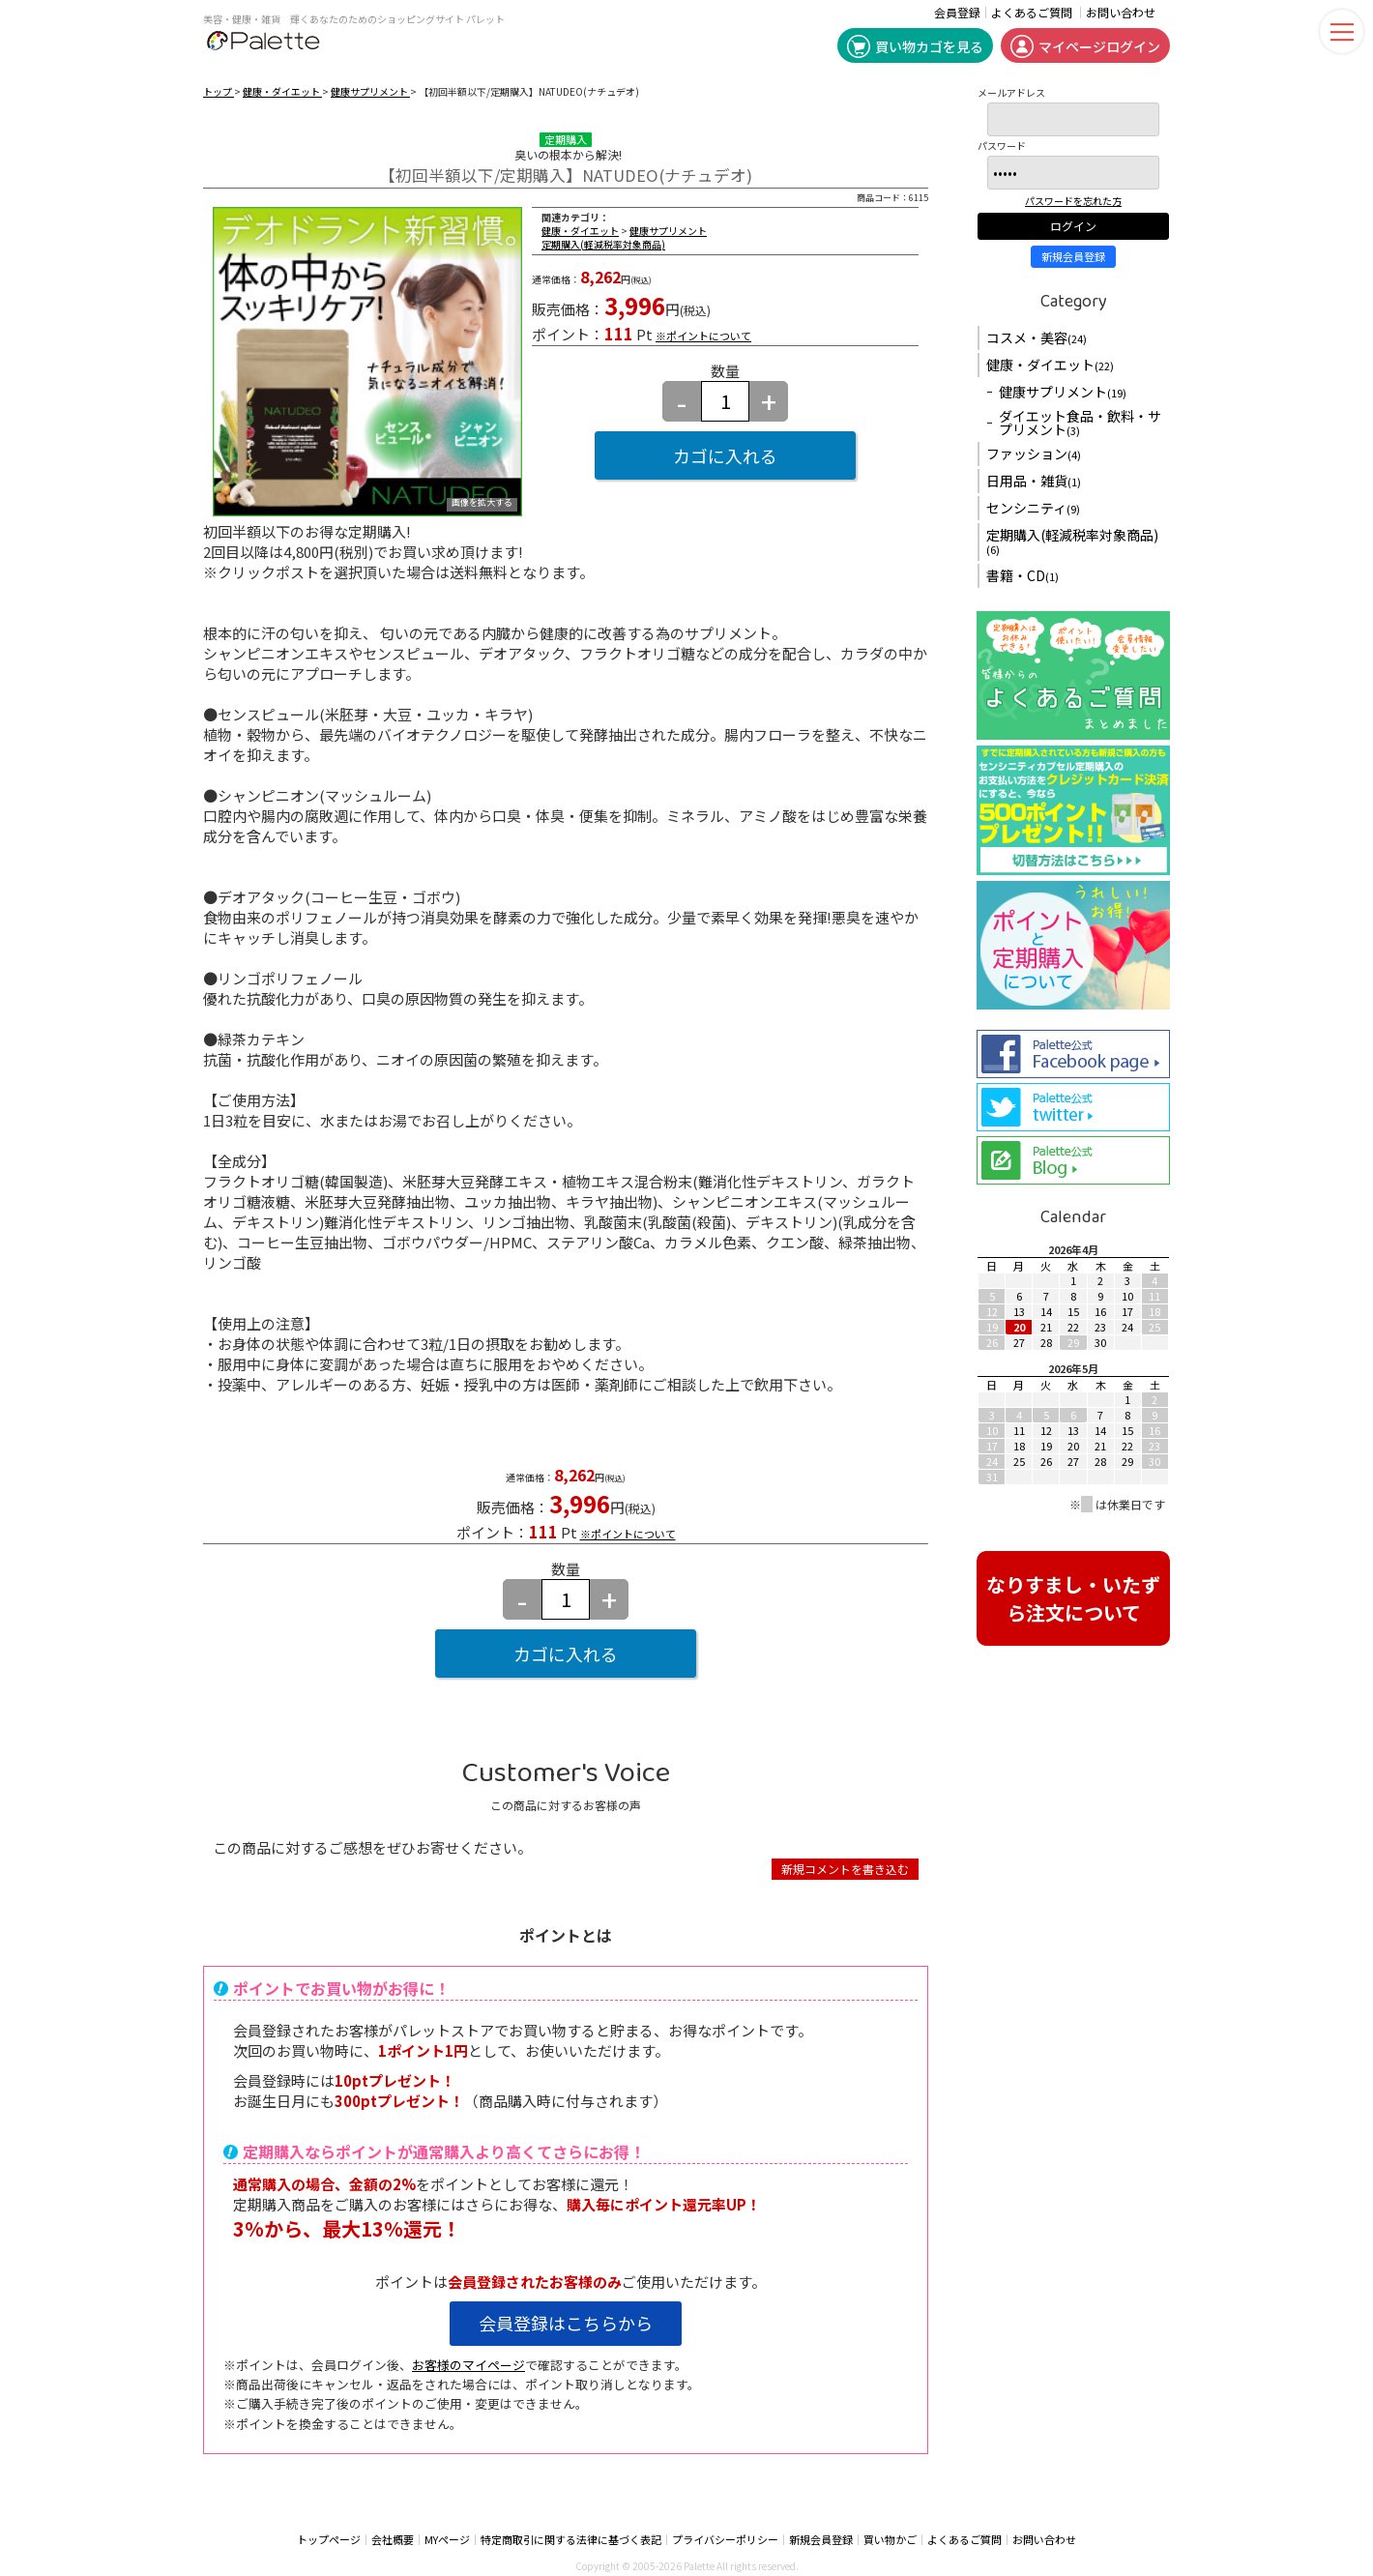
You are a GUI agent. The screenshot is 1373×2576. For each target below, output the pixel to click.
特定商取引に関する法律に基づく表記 (571, 2539)
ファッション (1033, 453)
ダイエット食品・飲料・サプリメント (1080, 422)
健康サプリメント (370, 91)
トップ (218, 91)
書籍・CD (1022, 575)
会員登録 (957, 12)
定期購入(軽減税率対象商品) (603, 244)
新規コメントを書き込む (845, 1868)
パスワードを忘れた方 (1073, 201)
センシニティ (1033, 507)
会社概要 (392, 2539)
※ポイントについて (703, 335)
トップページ (329, 2539)
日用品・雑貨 (1033, 480)
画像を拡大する (482, 503)
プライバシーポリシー (725, 2539)
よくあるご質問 (1031, 12)
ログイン (1073, 226)
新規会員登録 (1073, 256)
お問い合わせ (1120, 12)
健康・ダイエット (282, 91)
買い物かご (890, 2539)
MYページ (447, 2539)
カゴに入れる (725, 455)
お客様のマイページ (468, 2365)
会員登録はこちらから (566, 2322)
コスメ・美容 (1036, 337)
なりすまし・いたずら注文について (1073, 1598)
